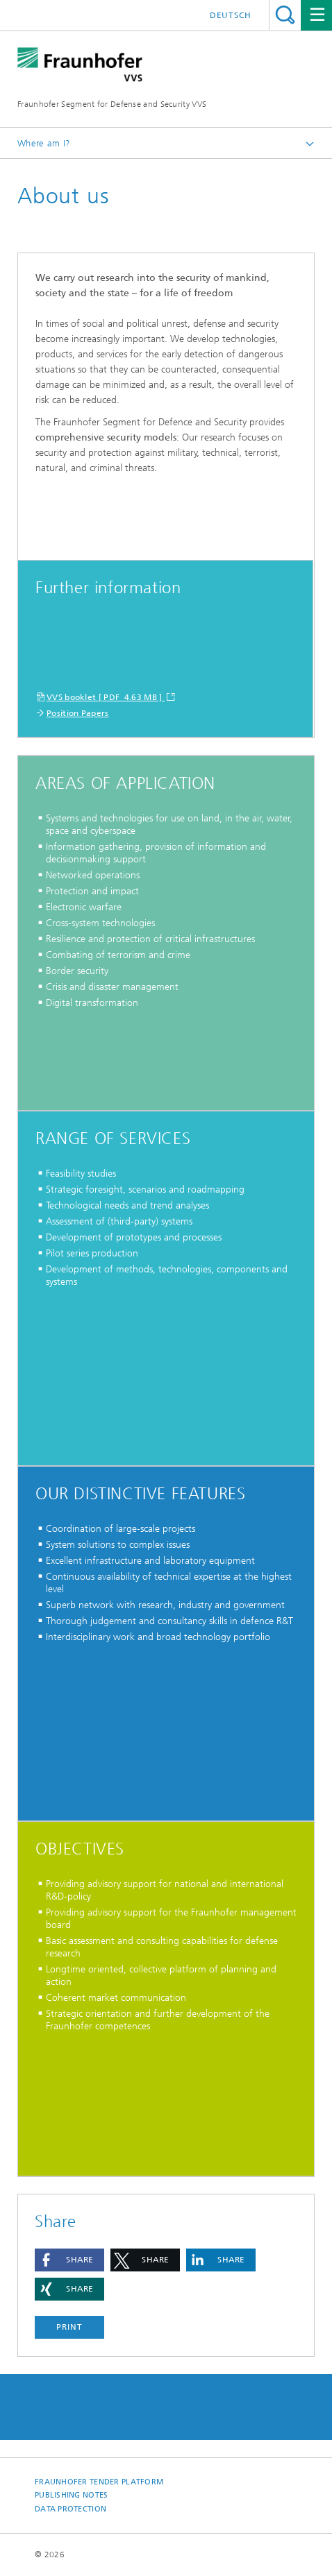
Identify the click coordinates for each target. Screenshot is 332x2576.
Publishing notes (71, 2495)
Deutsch (230, 15)
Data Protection (70, 2509)
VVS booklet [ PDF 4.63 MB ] (106, 697)
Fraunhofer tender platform (99, 2482)
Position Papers (78, 713)
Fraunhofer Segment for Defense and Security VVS (111, 104)
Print (69, 2327)
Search (285, 15)
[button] (69, 2260)
